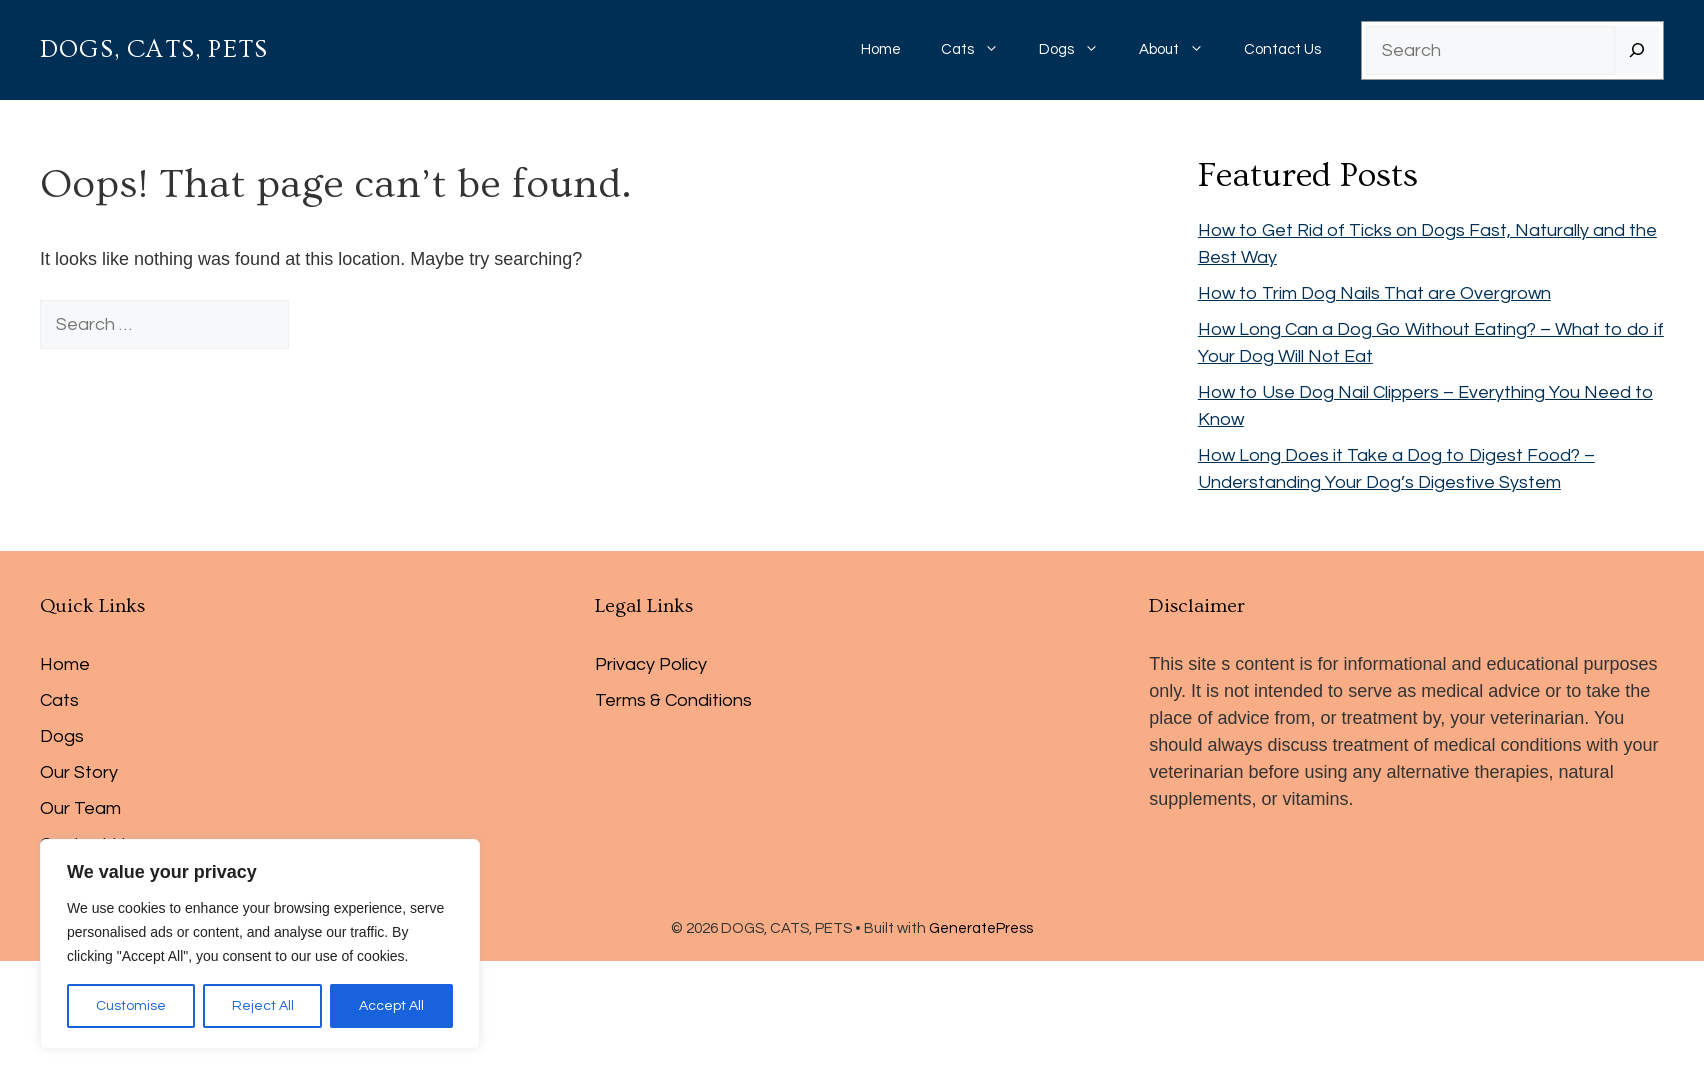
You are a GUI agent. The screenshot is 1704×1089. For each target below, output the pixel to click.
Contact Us (1282, 49)
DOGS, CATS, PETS (154, 49)
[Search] (1637, 50)
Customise (131, 1006)
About (1181, 50)
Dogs (1079, 50)
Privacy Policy (651, 664)
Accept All (391, 1006)
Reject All (263, 1006)
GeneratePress (981, 928)
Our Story (79, 772)
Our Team (80, 808)
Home (881, 49)
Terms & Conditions (673, 700)
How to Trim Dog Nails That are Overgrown (1374, 293)
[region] (260, 944)
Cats (980, 50)
